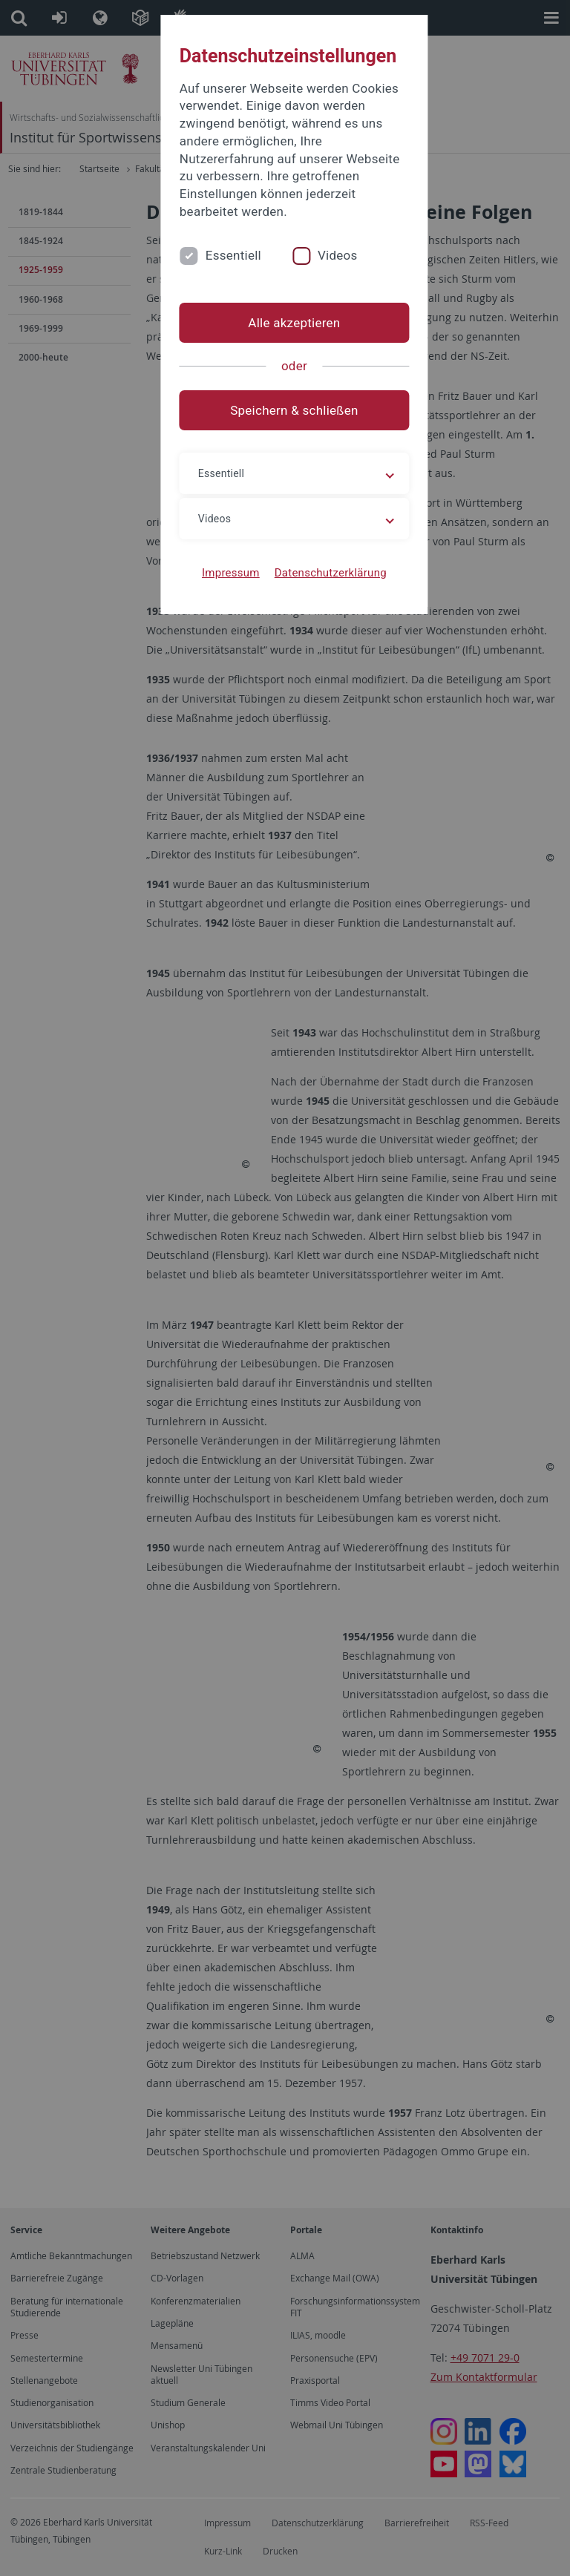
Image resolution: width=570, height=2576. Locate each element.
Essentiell (215, 237)
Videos (319, 237)
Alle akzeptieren (285, 305)
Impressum (222, 555)
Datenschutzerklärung (321, 555)
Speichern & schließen (285, 392)
